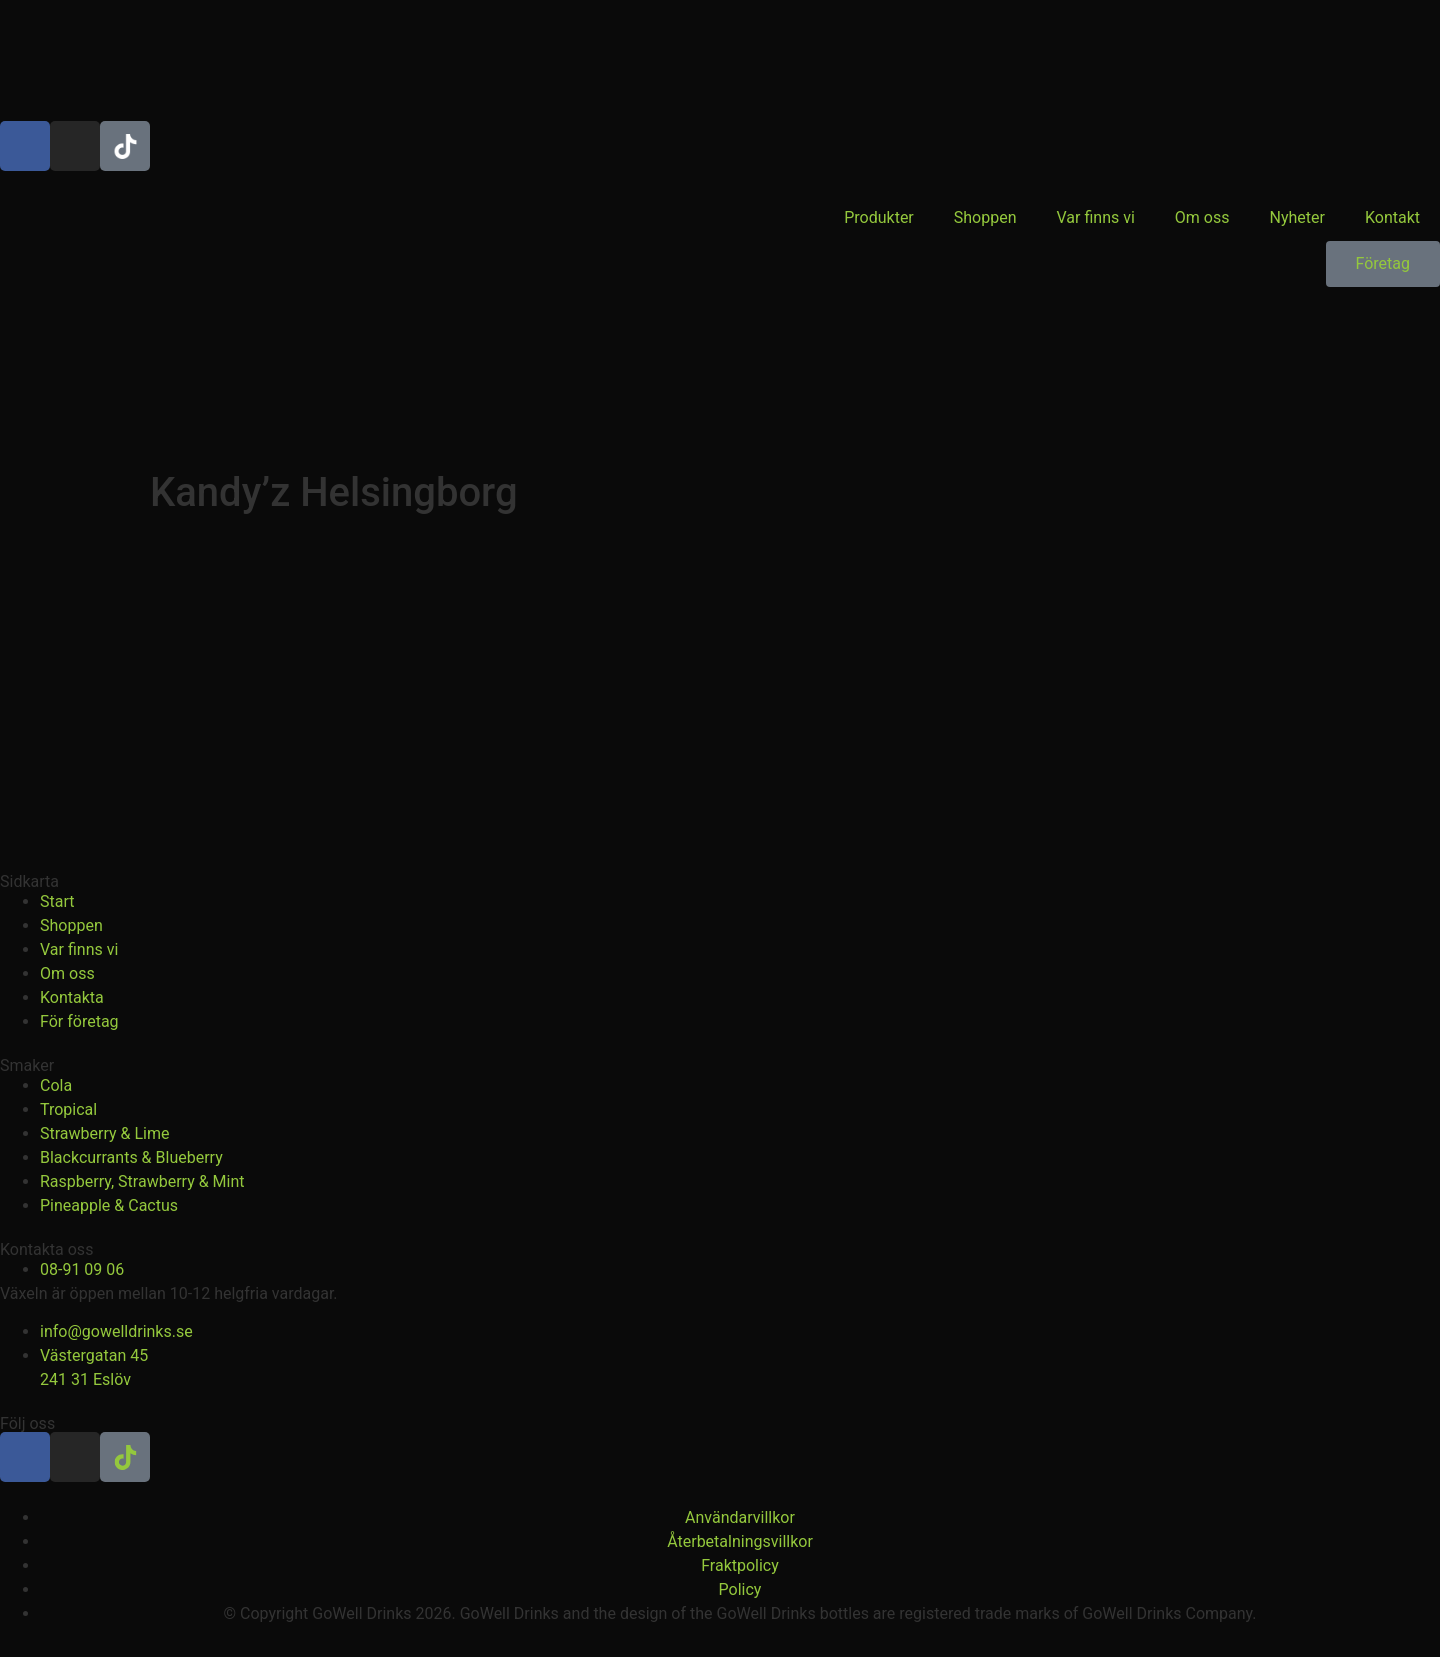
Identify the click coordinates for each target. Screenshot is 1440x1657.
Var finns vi (1096, 217)
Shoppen (985, 217)
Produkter (879, 217)
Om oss (1202, 217)
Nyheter (1297, 217)
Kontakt (1392, 217)
